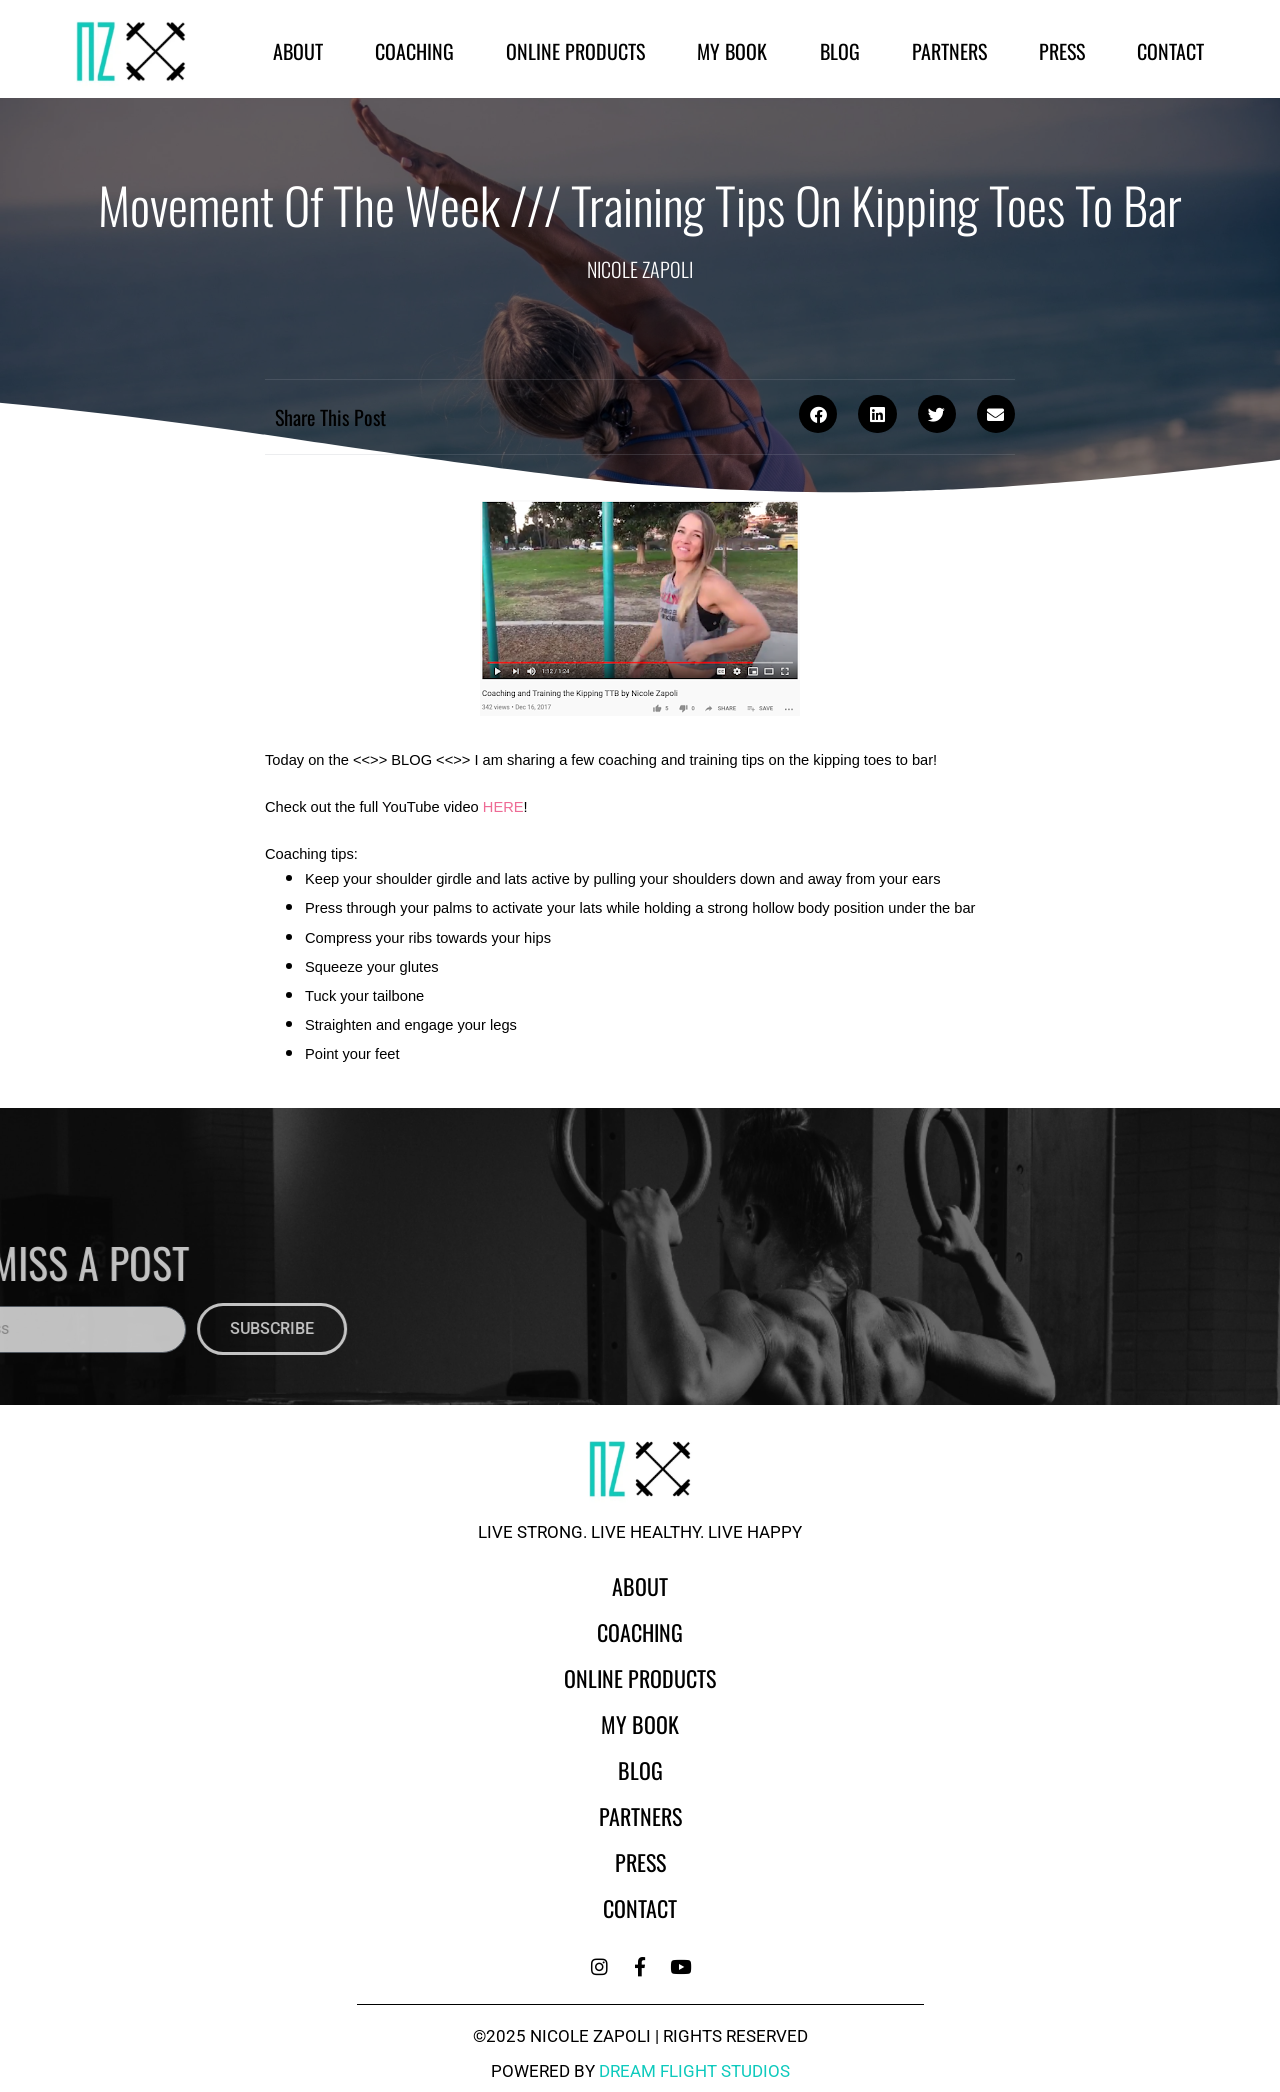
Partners (949, 51)
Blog (840, 51)
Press (1062, 51)
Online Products (575, 51)
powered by (640, 2071)
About (298, 51)
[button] (818, 414)
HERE (503, 807)
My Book (732, 51)
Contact (1170, 51)
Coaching (414, 51)
